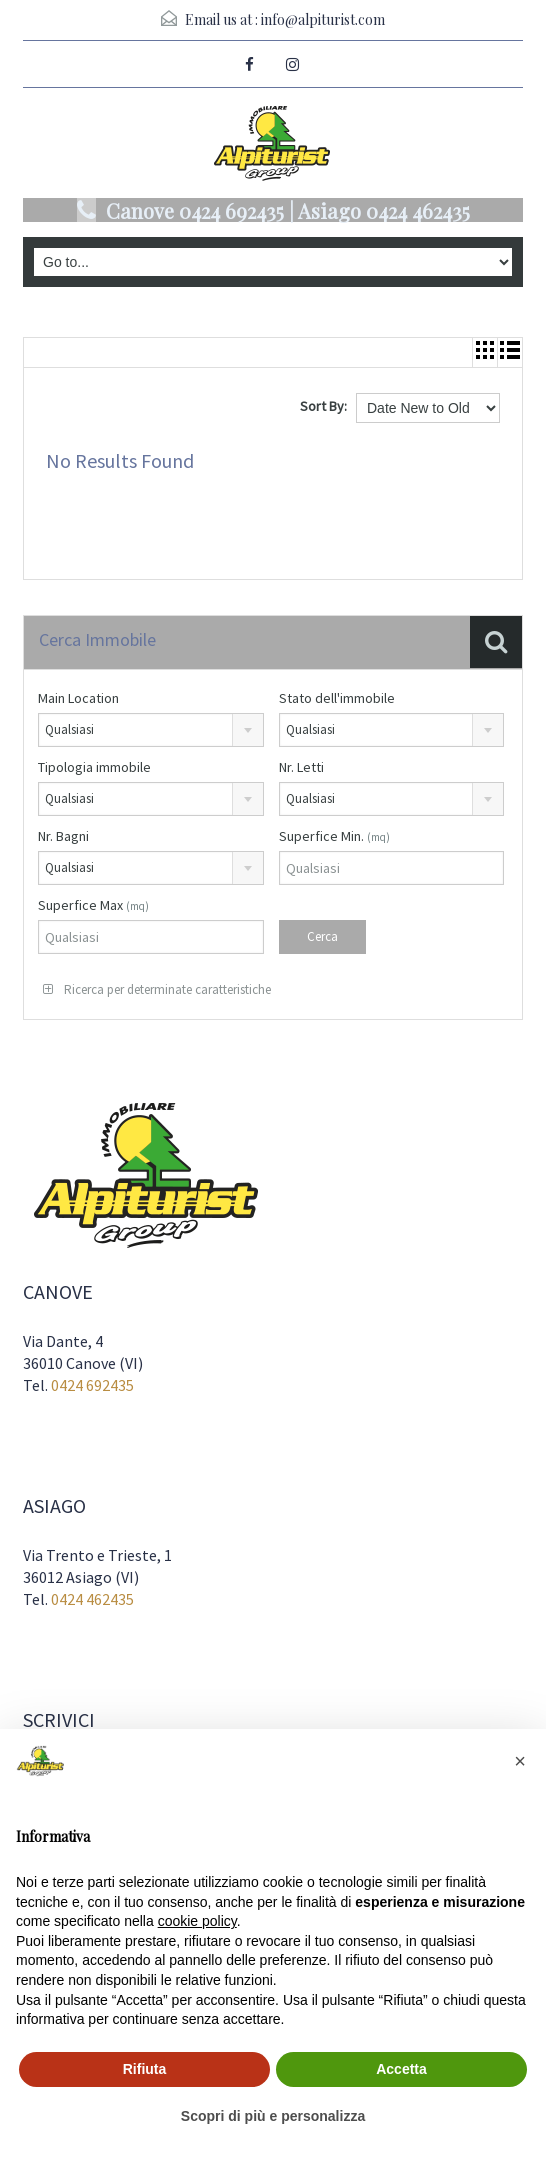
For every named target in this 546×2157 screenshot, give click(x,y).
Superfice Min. (334, 836)
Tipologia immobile (94, 767)
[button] (520, 1761)
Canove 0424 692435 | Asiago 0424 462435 (288, 211)
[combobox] (151, 730)
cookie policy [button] (197, 1921)
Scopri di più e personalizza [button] (273, 2116)
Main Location (78, 698)
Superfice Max (93, 905)
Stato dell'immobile (337, 698)
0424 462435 (92, 1599)
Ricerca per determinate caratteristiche (157, 989)
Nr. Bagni (63, 836)
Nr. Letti (301, 767)
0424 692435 (92, 1385)
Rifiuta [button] (145, 2069)
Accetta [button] (401, 2069)
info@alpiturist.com (323, 19)
